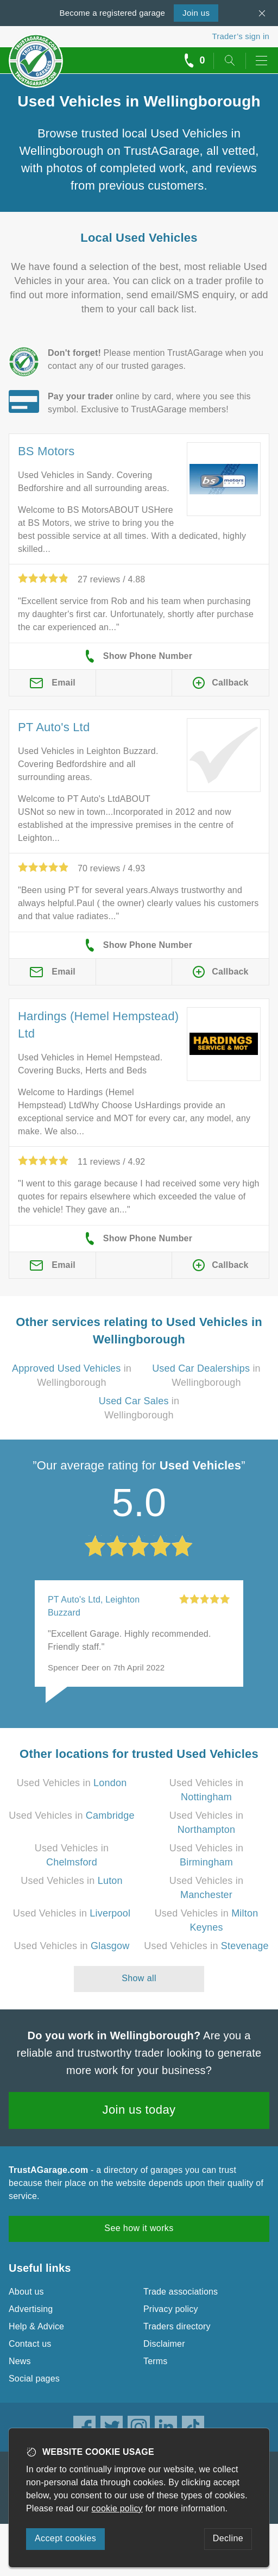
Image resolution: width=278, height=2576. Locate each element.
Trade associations (180, 2291)
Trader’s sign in (240, 36)
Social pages (34, 2378)
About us (26, 2291)
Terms (155, 2361)
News (20, 2361)
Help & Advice (36, 2326)
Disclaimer (164, 2343)
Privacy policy (170, 2309)
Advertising (31, 2309)
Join (196, 12)
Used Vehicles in (72, 1782)
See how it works (138, 2228)
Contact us (30, 2343)
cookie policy (117, 2508)
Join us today (139, 2109)
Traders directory (177, 2326)
